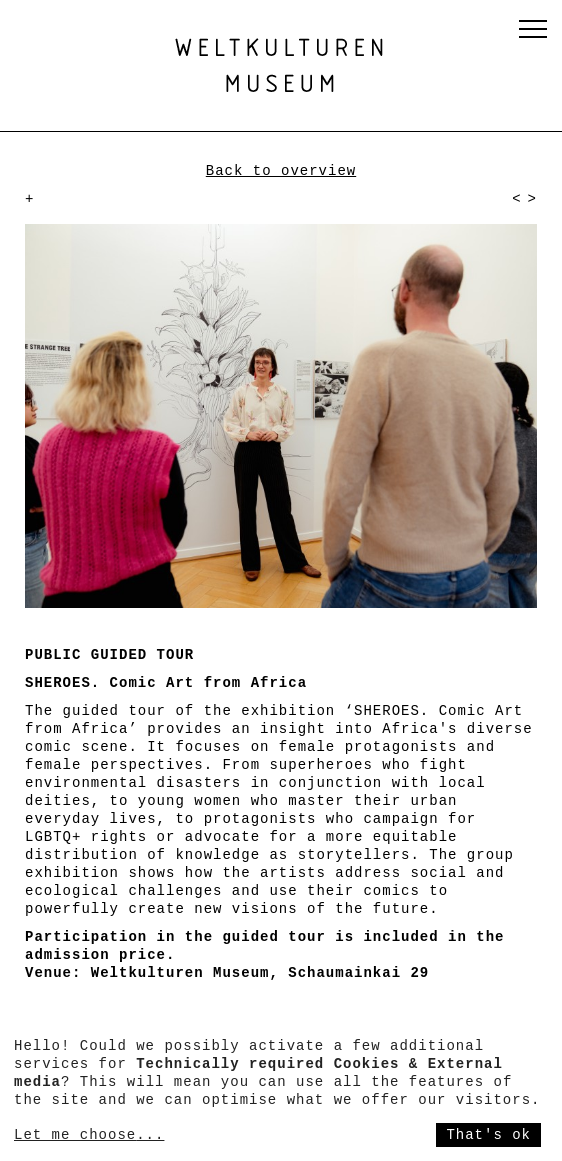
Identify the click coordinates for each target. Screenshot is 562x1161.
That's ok (488, 1135)
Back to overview (281, 171)
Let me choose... (89, 1135)
